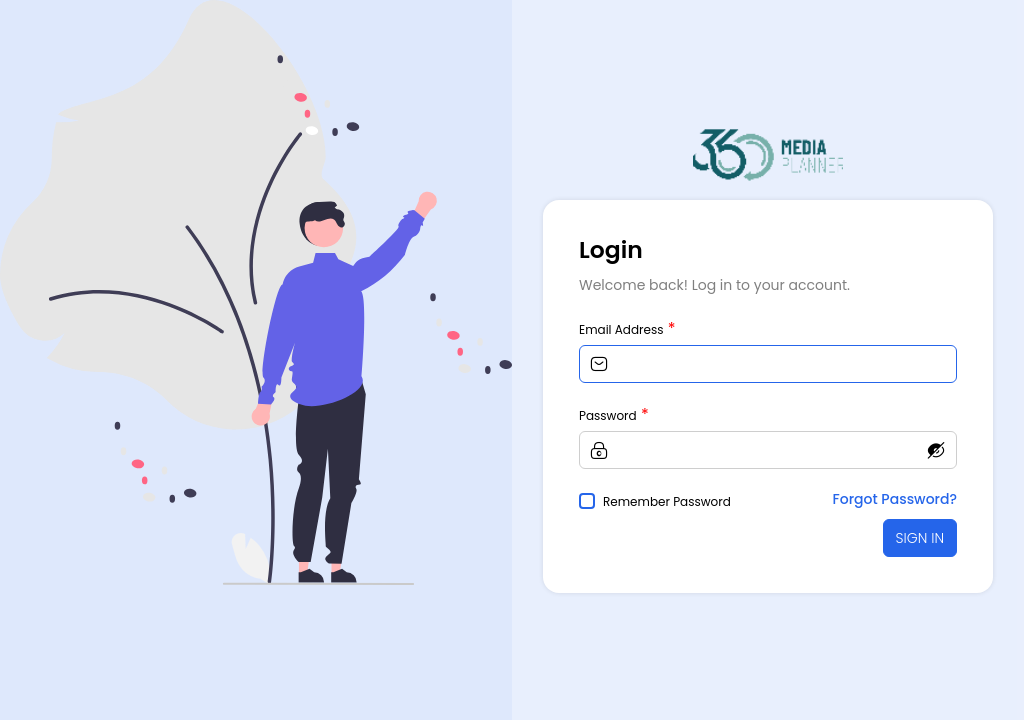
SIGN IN (920, 538)
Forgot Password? (895, 499)
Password (608, 415)
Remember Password (667, 501)
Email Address (621, 329)
